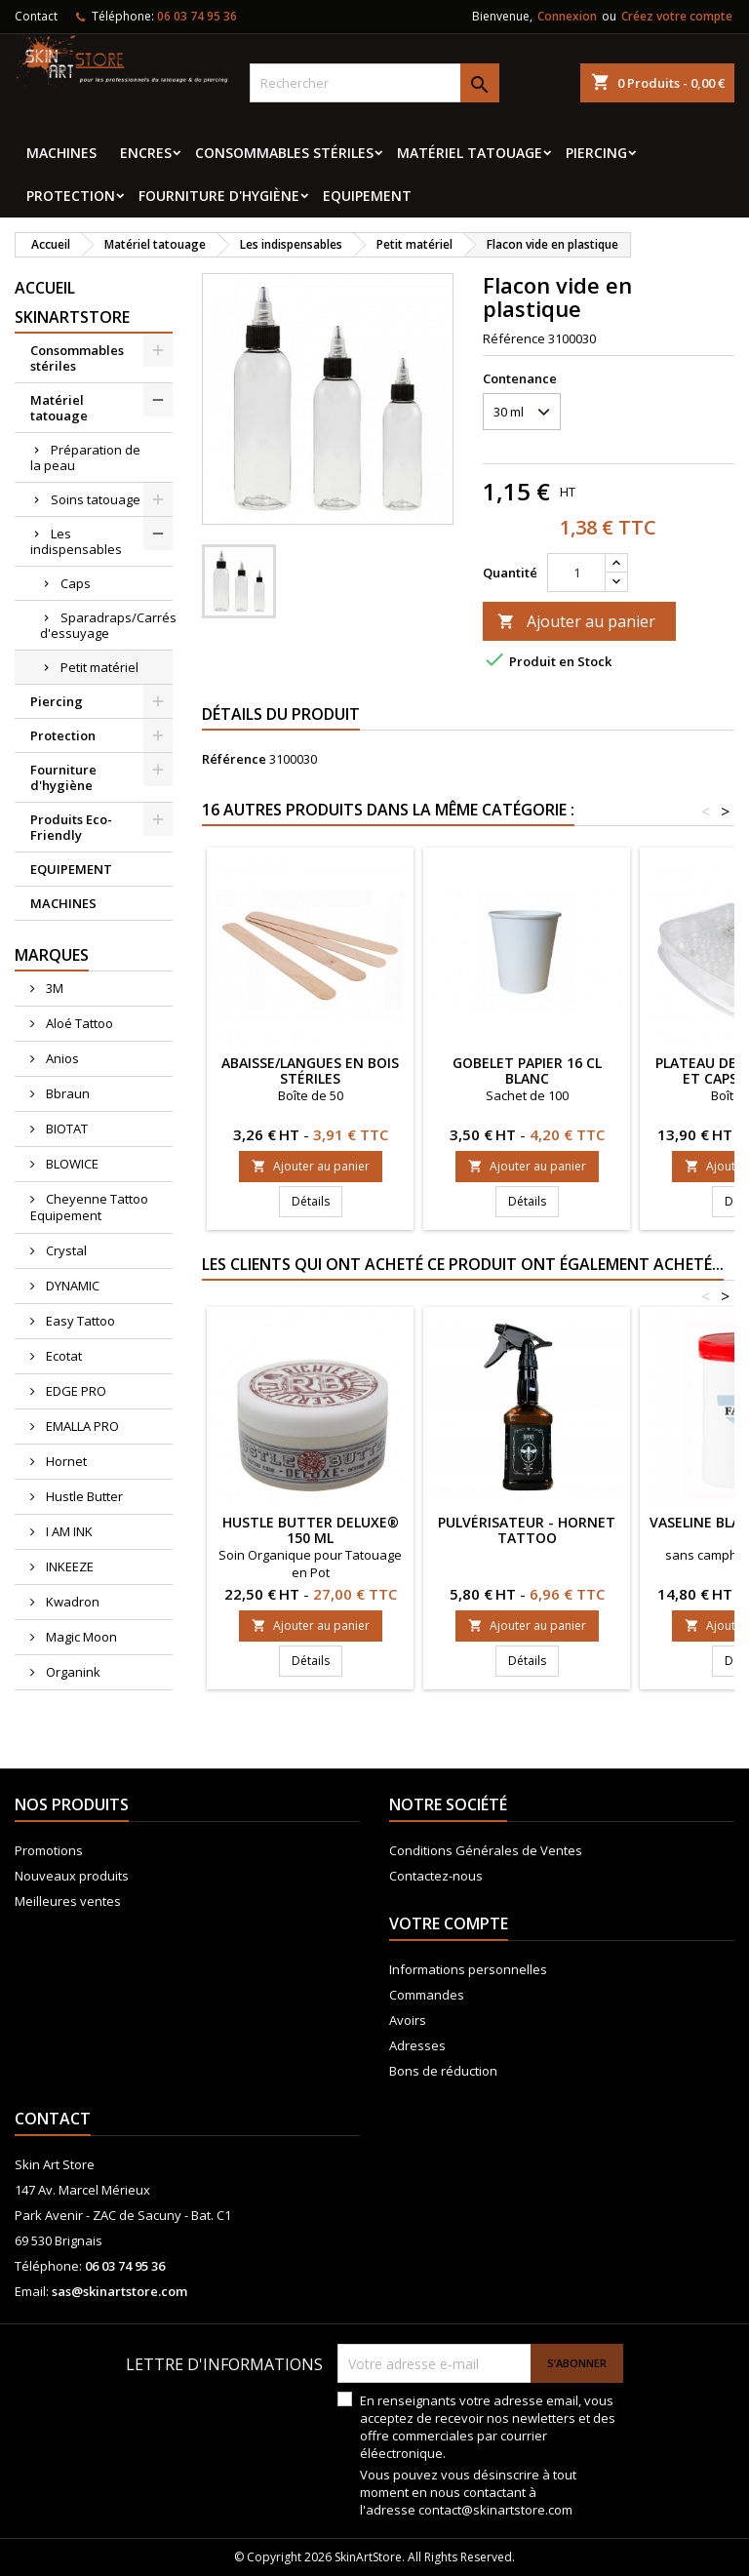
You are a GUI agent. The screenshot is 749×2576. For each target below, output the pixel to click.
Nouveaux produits (72, 1875)
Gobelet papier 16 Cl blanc (527, 1070)
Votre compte (448, 1923)
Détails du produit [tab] (281, 714)
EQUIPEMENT (367, 195)
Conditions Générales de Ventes (485, 1850)
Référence (514, 338)
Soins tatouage (95, 499)
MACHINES (61, 152)
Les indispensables (76, 541)
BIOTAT (65, 1128)
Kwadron (71, 1601)
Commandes (426, 1994)
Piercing (596, 152)
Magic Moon (80, 1636)
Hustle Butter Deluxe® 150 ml (310, 1530)
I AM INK (68, 1531)
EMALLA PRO (81, 1426)
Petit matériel (99, 667)
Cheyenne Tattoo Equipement (89, 1207)
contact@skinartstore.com (495, 2509)
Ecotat (62, 1356)
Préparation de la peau (85, 457)
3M (53, 988)
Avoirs (407, 2020)
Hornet (65, 1461)
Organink (71, 1672)
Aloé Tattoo (78, 1023)
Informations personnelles (468, 1969)
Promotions (49, 1850)
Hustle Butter (83, 1496)
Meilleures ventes (68, 1901)
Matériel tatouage (469, 152)
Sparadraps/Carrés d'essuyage (106, 625)
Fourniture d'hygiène (218, 195)
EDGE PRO (74, 1391)
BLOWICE (71, 1163)
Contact (36, 16)
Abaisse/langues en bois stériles (310, 1070)
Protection (70, 195)
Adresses (417, 2045)
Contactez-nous (436, 1875)
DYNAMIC (71, 1285)
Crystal (65, 1250)
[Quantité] (576, 572)
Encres (146, 152)
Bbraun (66, 1093)
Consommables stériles (284, 152)
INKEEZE (68, 1566)
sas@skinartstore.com (119, 2291)
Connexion (567, 16)
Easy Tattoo (79, 1320)
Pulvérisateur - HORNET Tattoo (526, 1530)
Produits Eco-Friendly (71, 827)
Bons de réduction (443, 2071)
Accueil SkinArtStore (72, 302)
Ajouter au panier (576, 621)
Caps (75, 583)
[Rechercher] (374, 82)
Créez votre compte (676, 16)
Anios (61, 1058)
